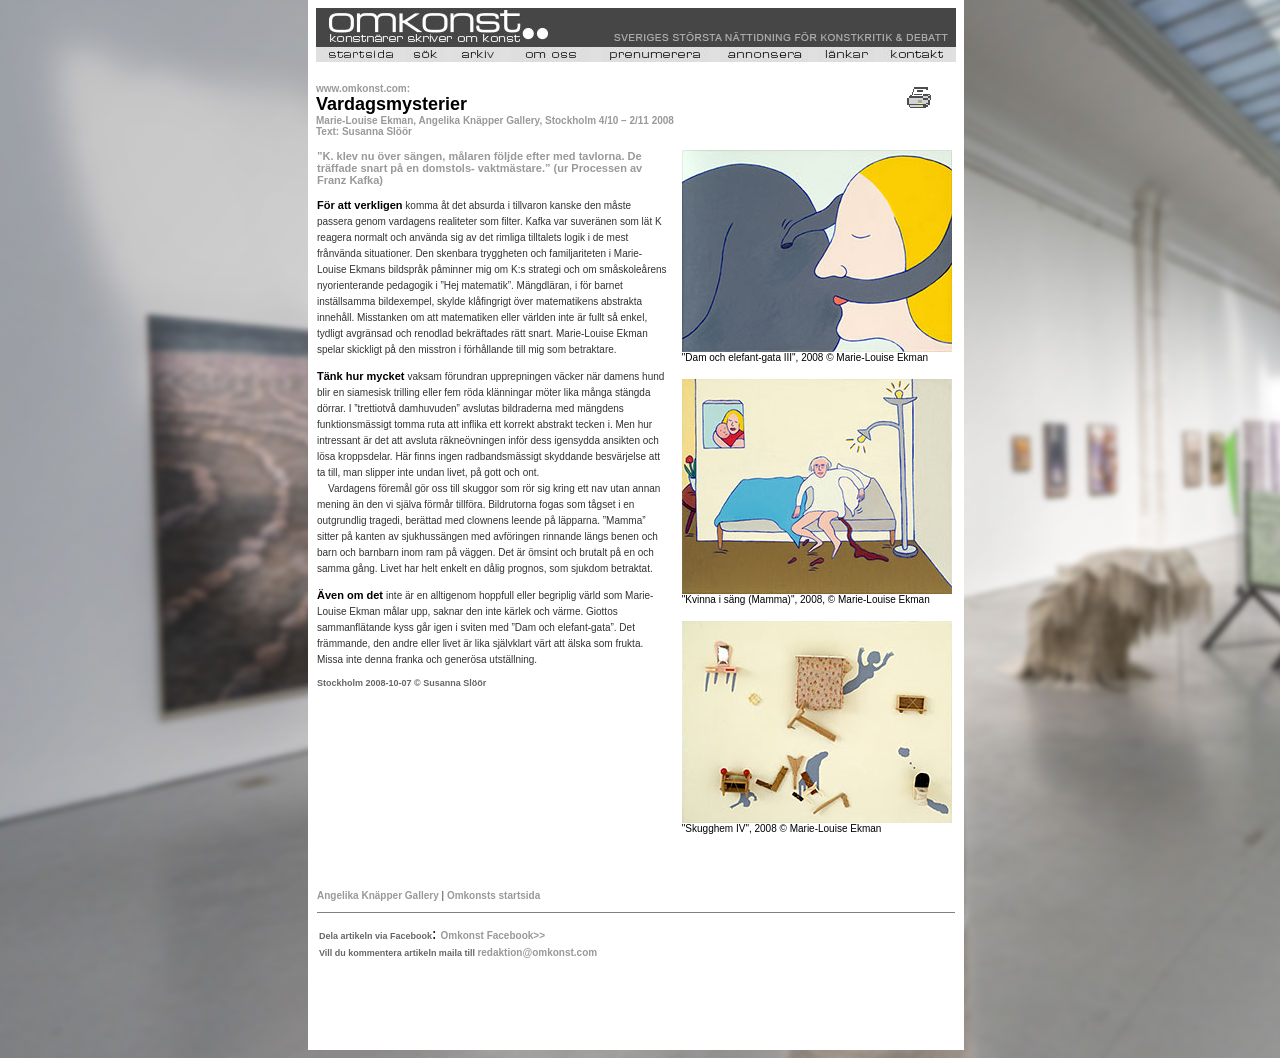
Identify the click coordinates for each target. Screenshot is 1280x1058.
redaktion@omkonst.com (537, 952)
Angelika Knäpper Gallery (378, 895)
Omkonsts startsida (493, 895)
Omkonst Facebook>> (493, 935)
